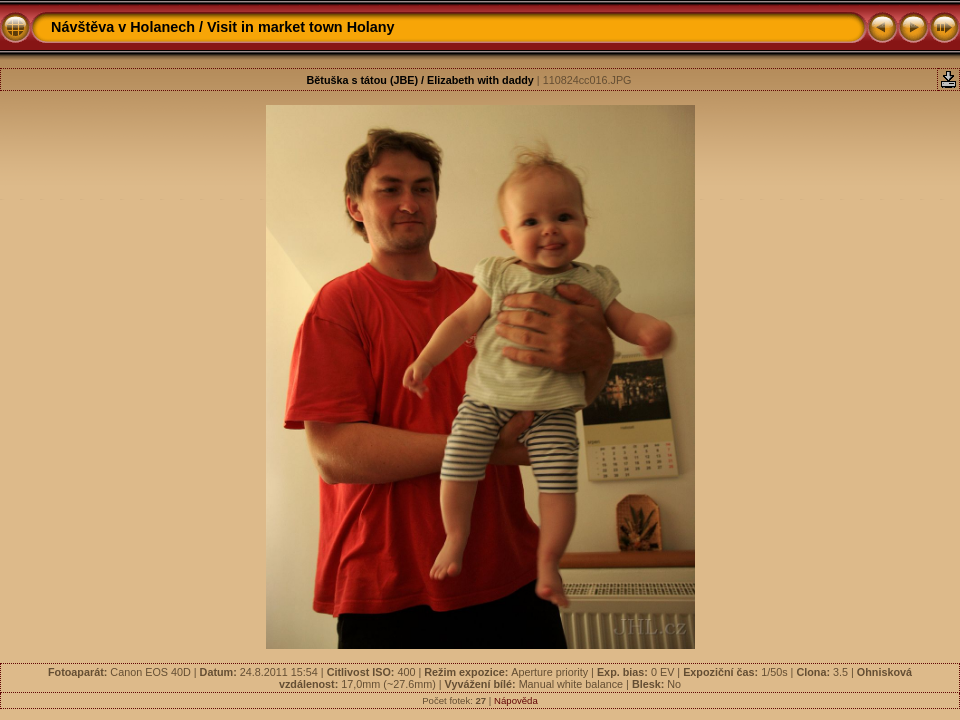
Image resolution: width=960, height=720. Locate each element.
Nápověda (516, 700)
